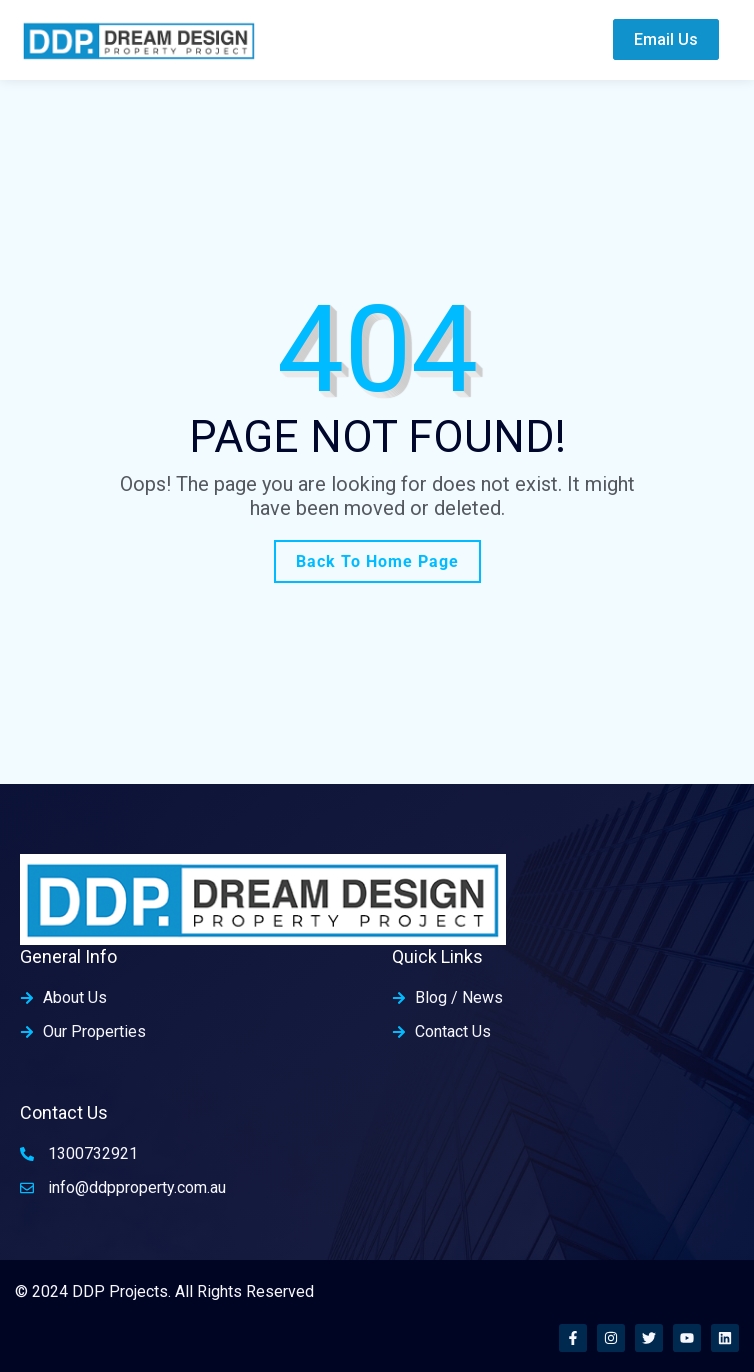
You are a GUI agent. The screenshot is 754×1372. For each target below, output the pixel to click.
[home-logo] (139, 39)
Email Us (666, 39)
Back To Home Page (377, 561)
